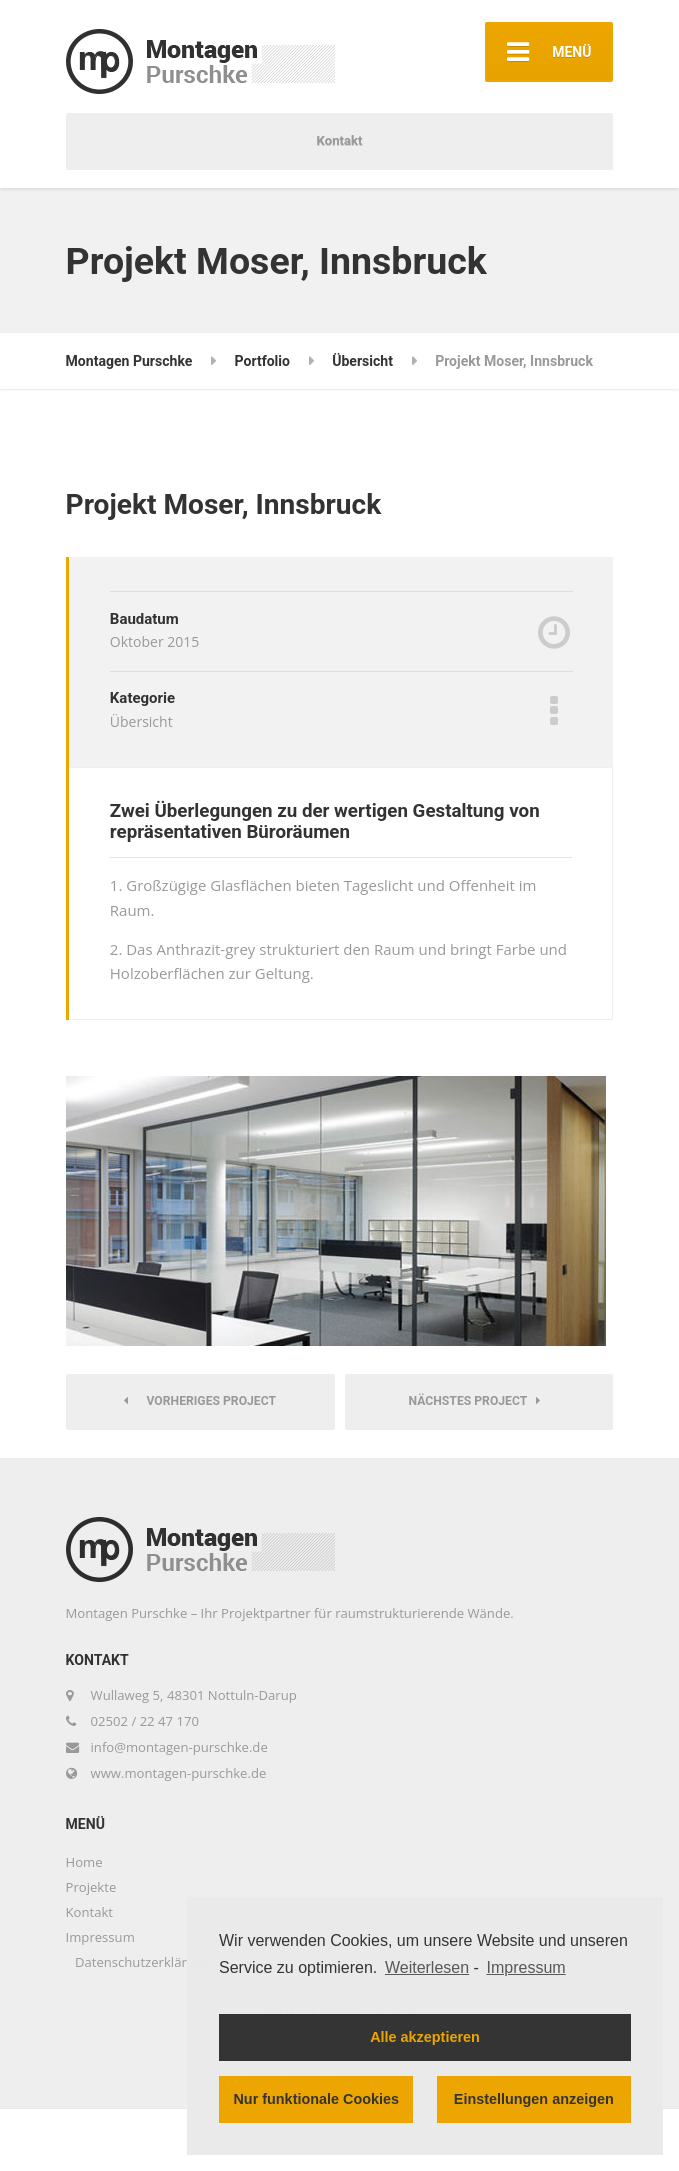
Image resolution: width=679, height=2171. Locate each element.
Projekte (91, 1887)
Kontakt (340, 140)
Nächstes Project (475, 1401)
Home (84, 1862)
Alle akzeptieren (425, 2037)
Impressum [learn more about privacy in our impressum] (526, 1967)
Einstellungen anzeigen (534, 2099)
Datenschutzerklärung (142, 1962)
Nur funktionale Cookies (316, 2099)
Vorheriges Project (200, 1401)
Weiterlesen (427, 1967)
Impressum (100, 1937)
